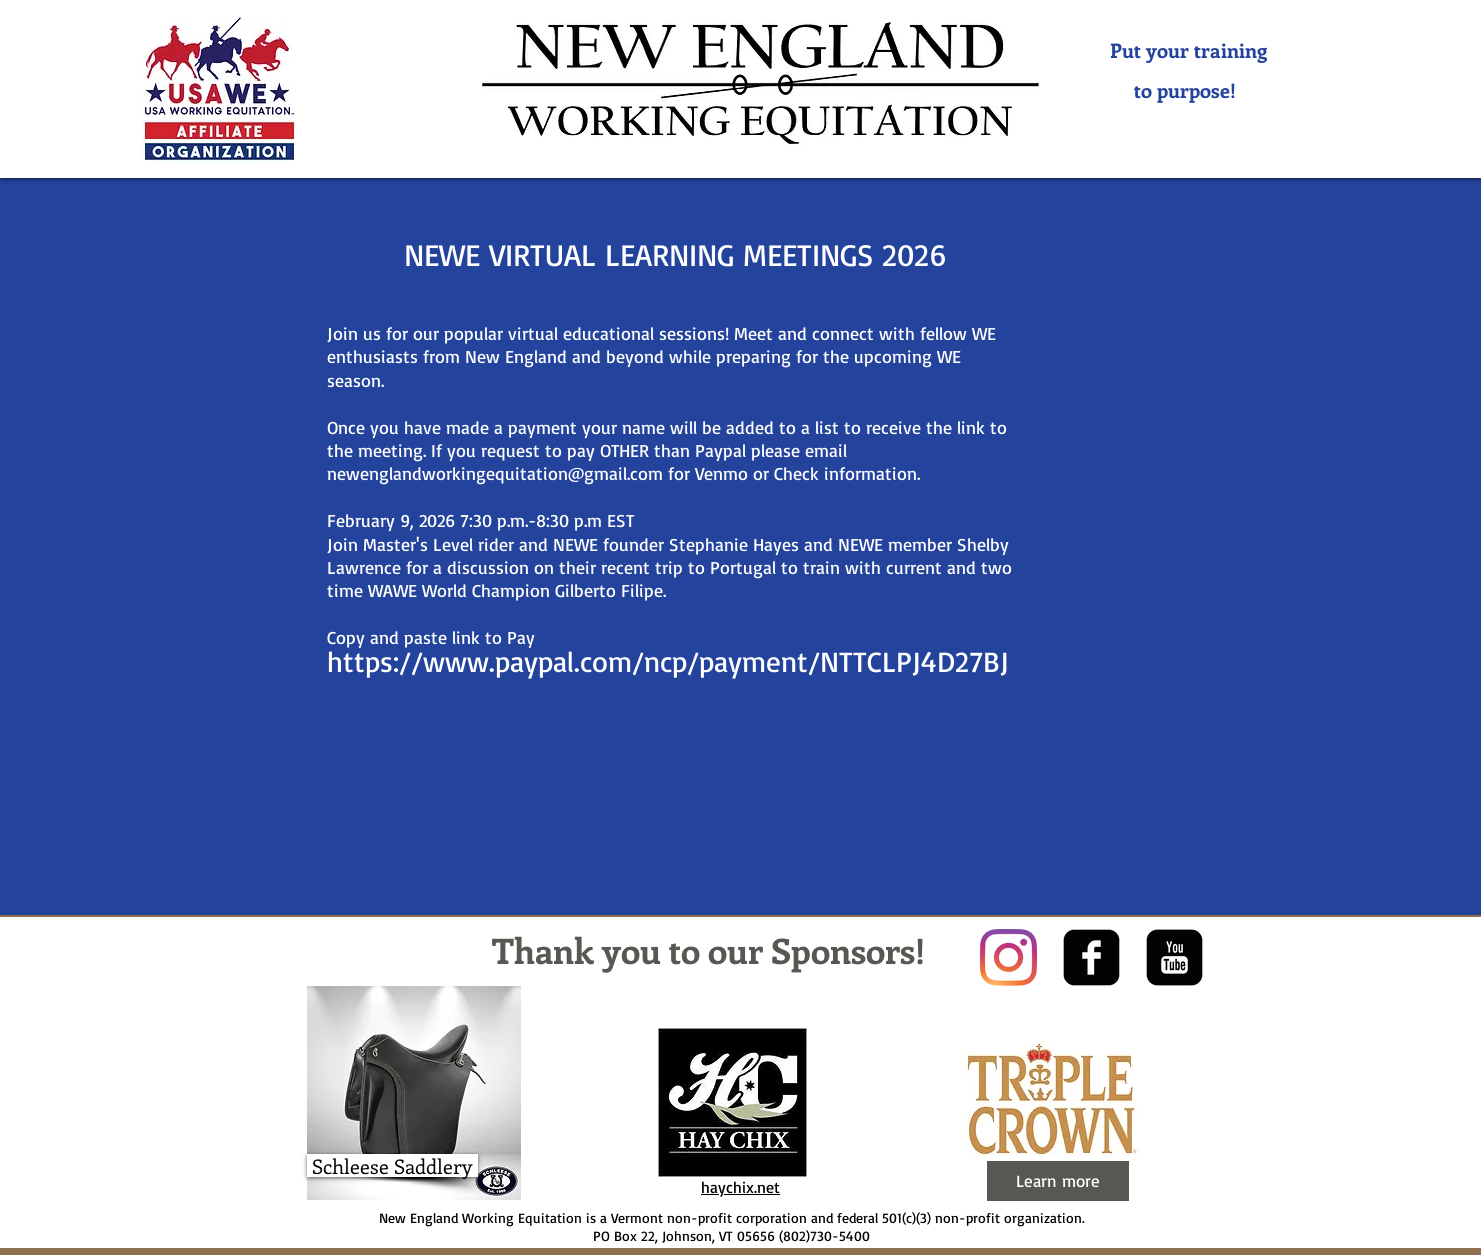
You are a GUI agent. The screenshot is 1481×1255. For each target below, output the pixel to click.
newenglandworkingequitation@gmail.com (495, 473)
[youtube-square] (1174, 957)
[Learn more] (1058, 1181)
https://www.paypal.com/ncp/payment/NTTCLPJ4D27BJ (668, 661)
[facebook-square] (1091, 957)
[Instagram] (1008, 957)
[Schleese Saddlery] (392, 1165)
